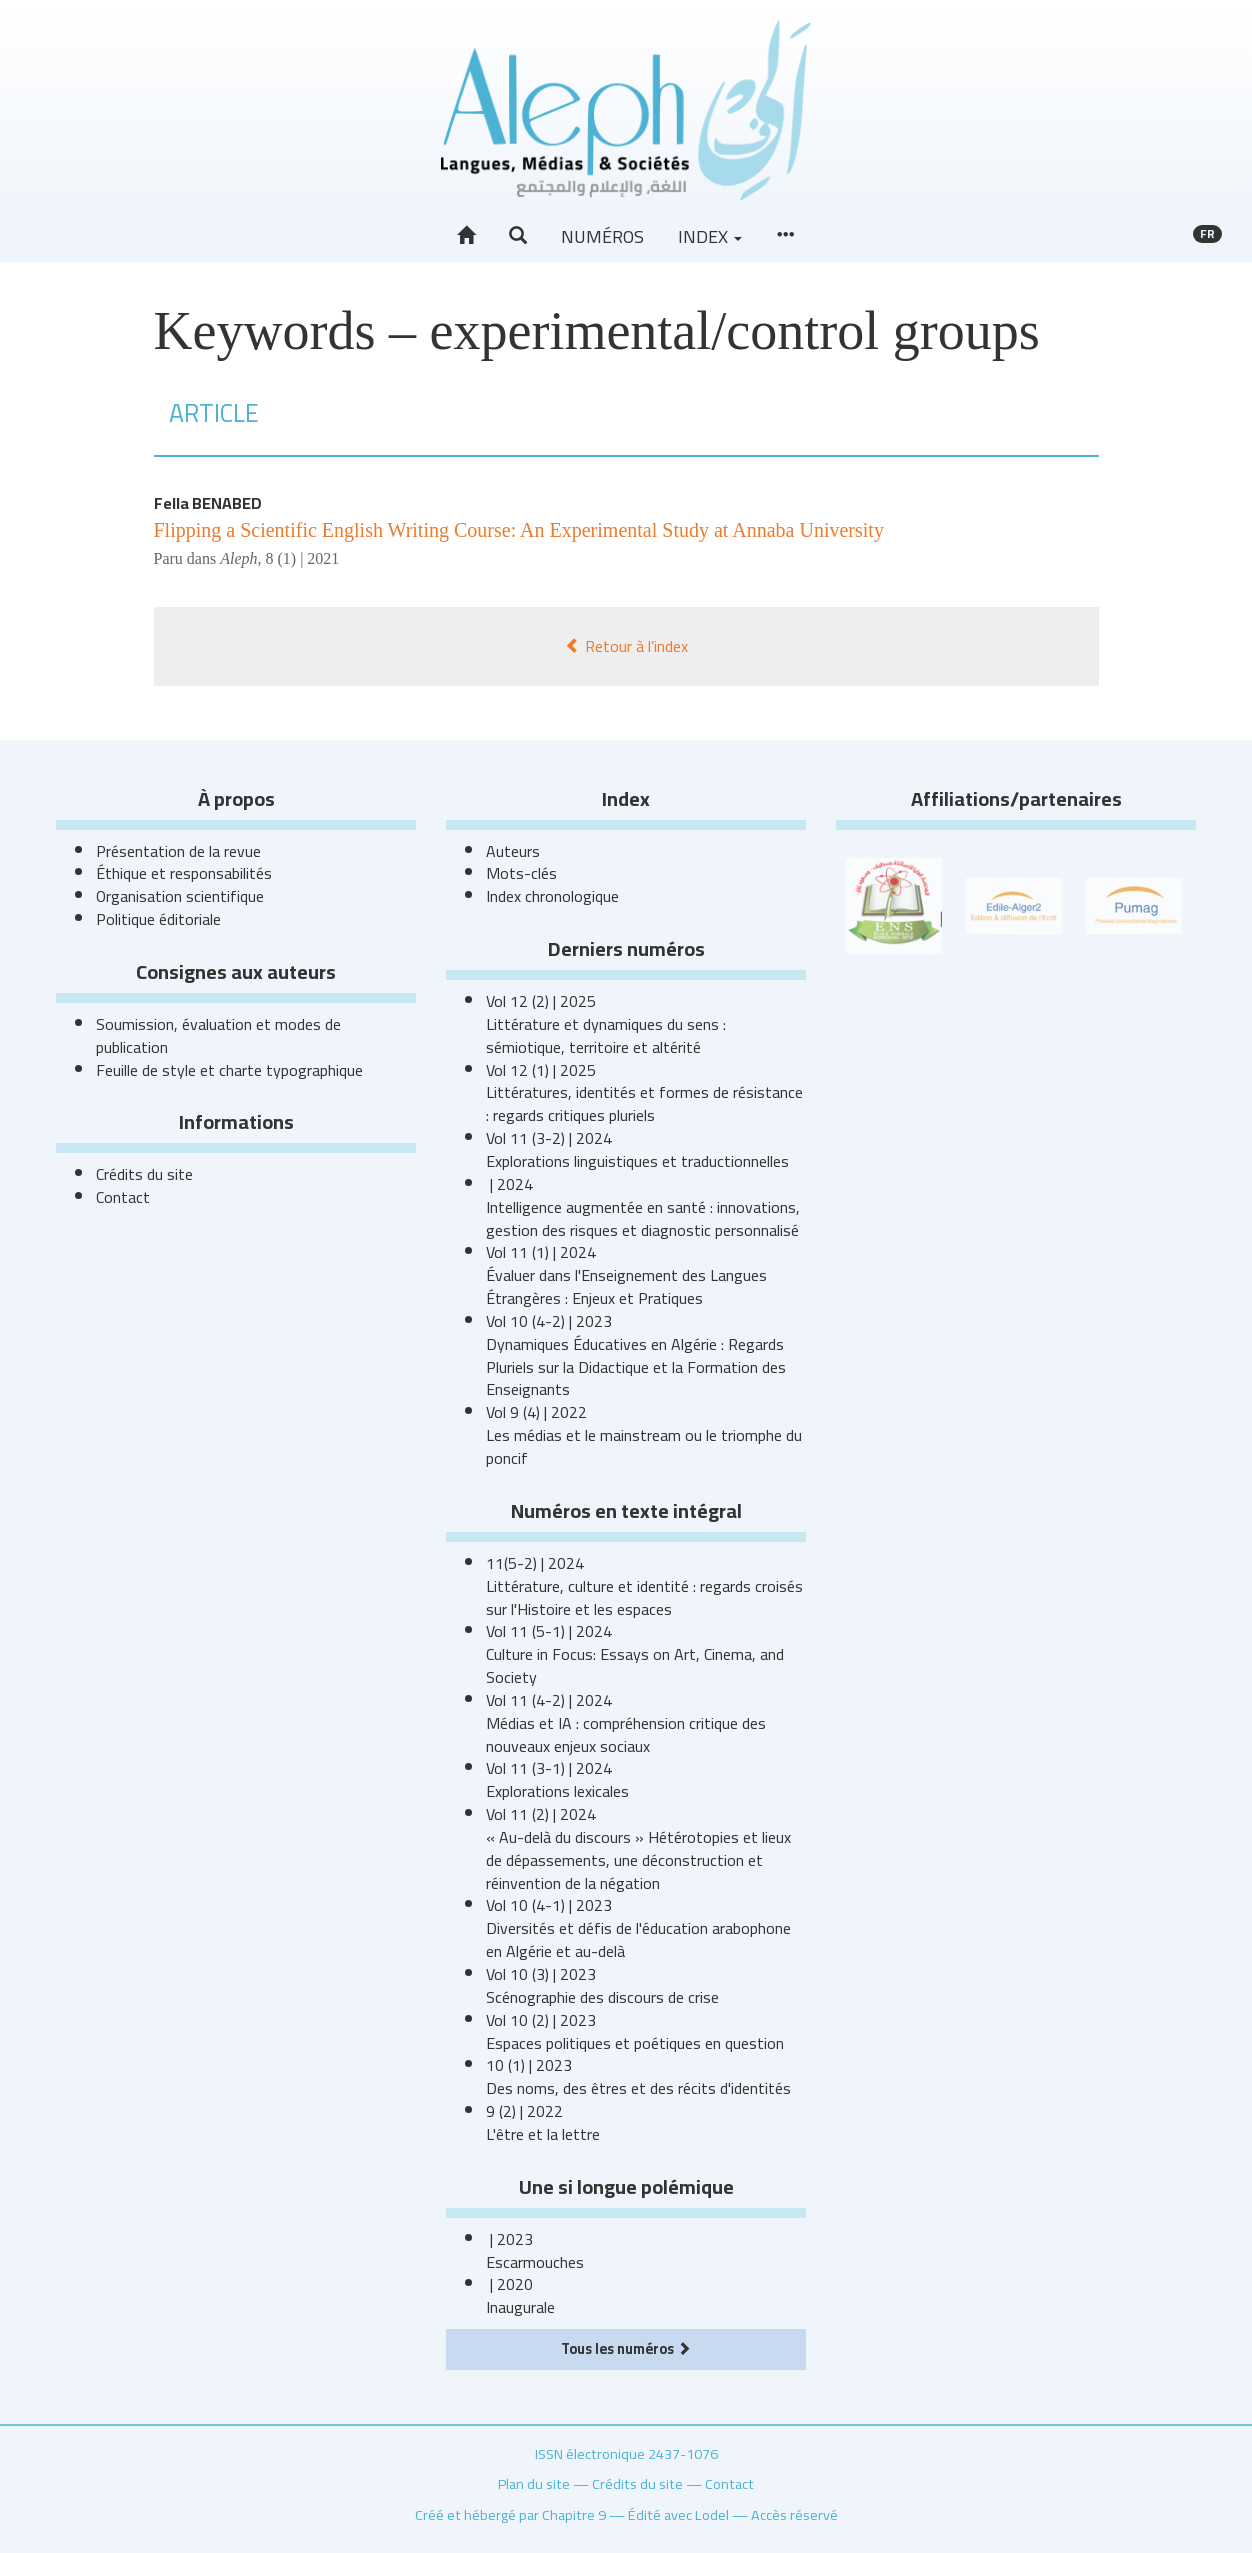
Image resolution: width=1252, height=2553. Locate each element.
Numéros (602, 236)
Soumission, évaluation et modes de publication (218, 1035)
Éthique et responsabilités (184, 873)
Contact (123, 1197)
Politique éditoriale (158, 919)
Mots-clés (521, 873)
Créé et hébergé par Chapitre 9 (510, 2514)
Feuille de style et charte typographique (229, 1070)
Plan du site (534, 2483)
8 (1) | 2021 (302, 558)
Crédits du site (144, 1174)
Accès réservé (794, 2514)
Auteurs (513, 851)
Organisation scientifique (180, 896)
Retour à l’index (626, 646)
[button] (518, 236)
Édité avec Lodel (678, 2514)
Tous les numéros (626, 2348)
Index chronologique (552, 896)
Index (710, 236)
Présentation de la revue (178, 851)
